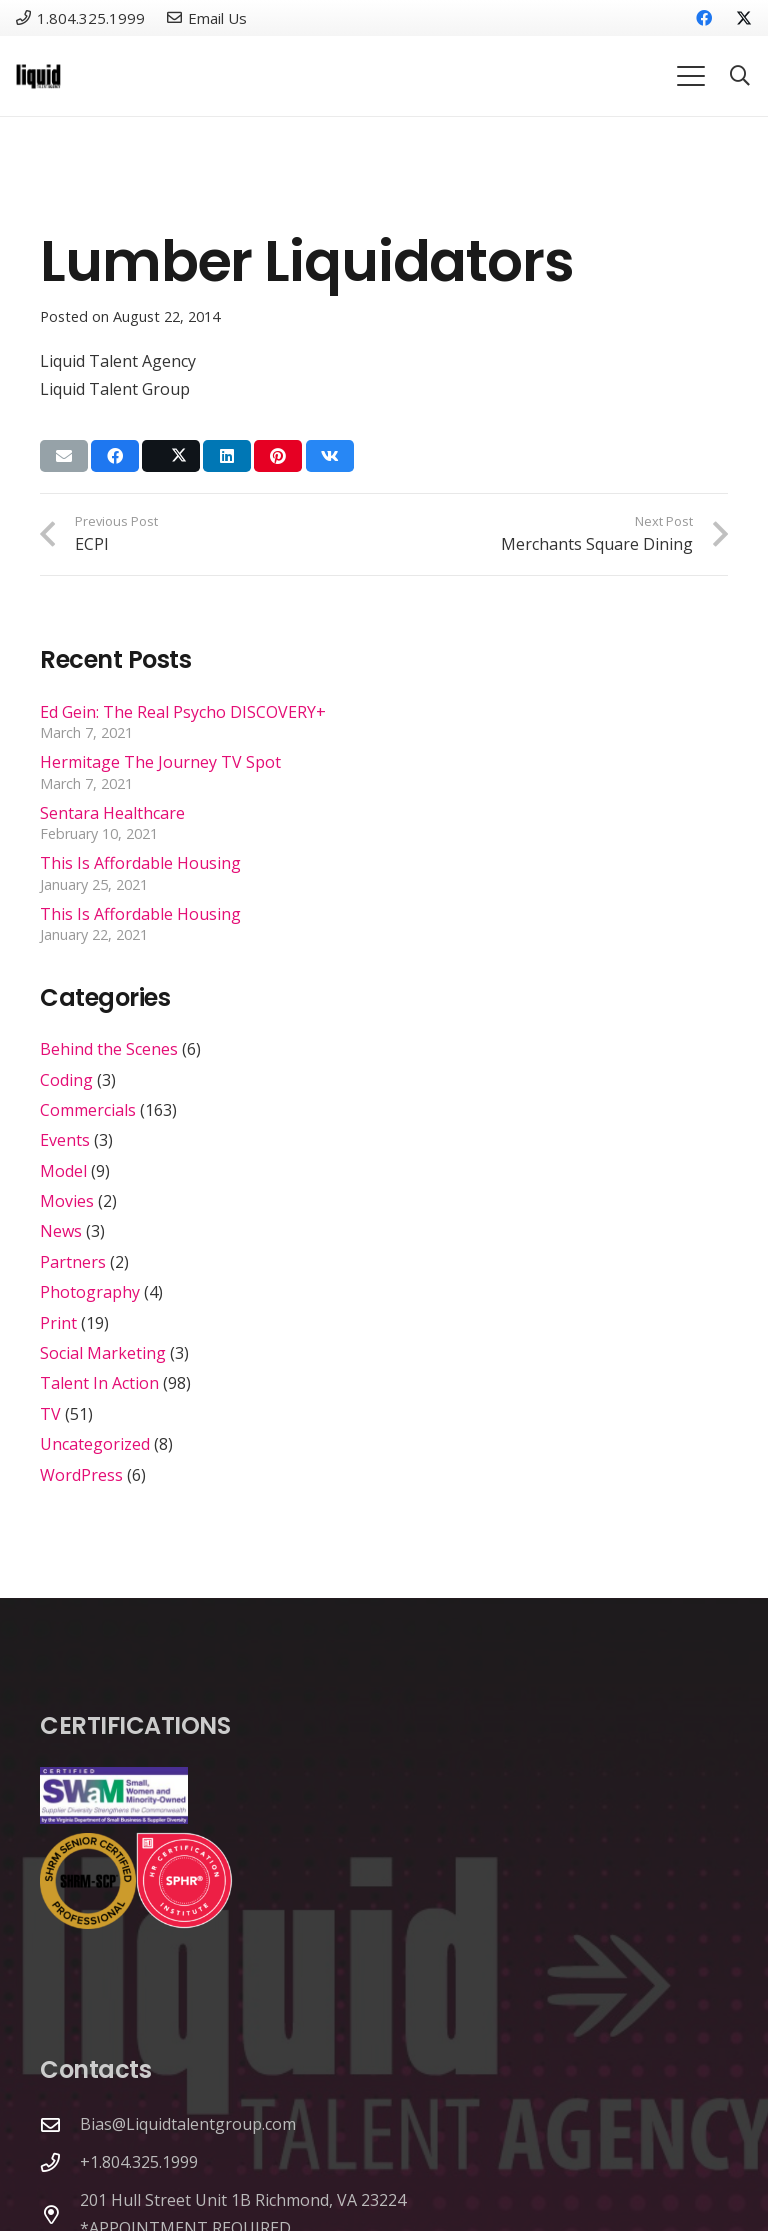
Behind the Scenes (109, 1049)
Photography (90, 1292)
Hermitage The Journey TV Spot (160, 762)
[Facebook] (704, 18)
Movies (67, 1201)
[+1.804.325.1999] (60, 2162)
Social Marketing (103, 1353)
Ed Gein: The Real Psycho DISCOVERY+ (183, 712)
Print (58, 1323)
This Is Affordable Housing (140, 863)
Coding (66, 1080)
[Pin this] (278, 456)
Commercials (88, 1110)
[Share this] (115, 456)
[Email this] (64, 456)
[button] (691, 76)
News (61, 1231)
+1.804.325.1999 (139, 2162)
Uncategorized (95, 1444)
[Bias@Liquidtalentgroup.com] (60, 2124)
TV (50, 1414)
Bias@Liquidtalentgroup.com (188, 2124)
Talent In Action (99, 1383)
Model (63, 1171)
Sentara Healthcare (112, 813)
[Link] (38, 76)
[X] (736, 18)
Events (65, 1140)
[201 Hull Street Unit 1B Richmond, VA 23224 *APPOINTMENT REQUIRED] (60, 2214)
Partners (73, 1262)
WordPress (81, 1475)
